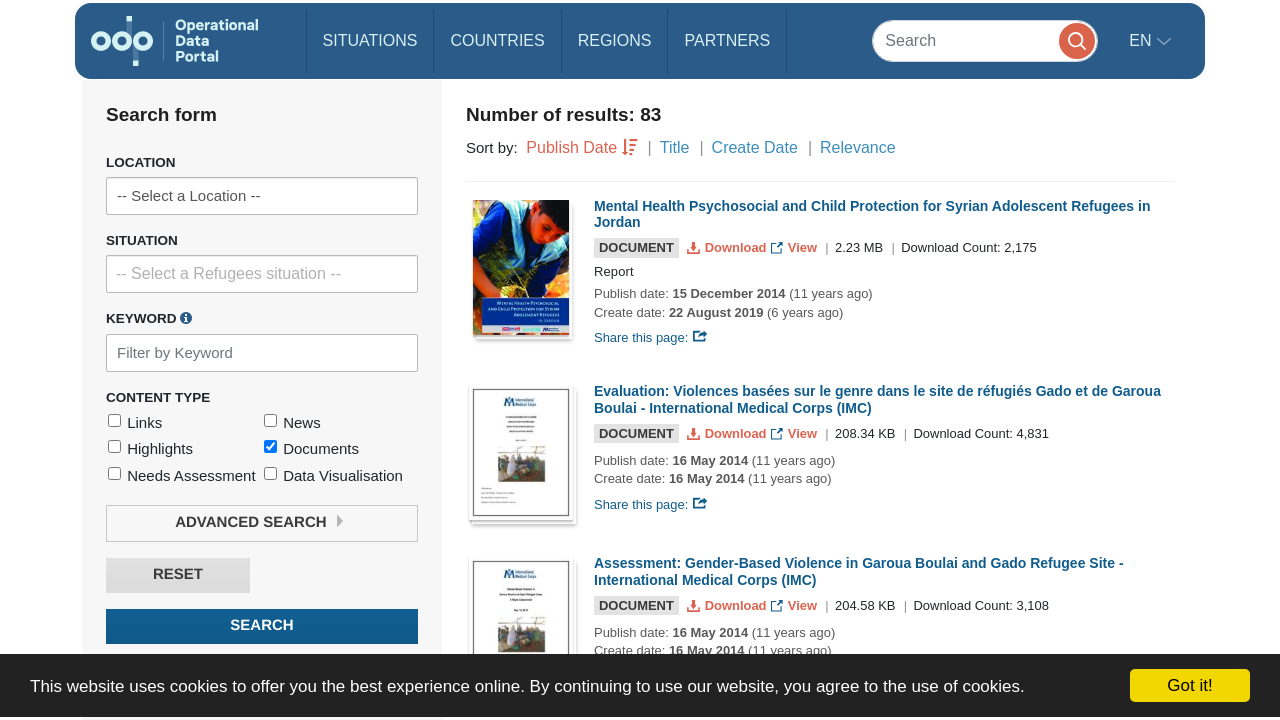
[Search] (985, 40)
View (795, 247)
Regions (615, 40)
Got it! (1189, 685)
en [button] (1142, 40)
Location (141, 162)
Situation (142, 240)
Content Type (158, 397)
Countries (497, 40)
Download (728, 247)
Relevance (858, 147)
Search (261, 625)
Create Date (755, 147)
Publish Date (571, 147)
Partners (727, 40)
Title (675, 147)
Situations (370, 40)
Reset (178, 574)
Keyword (149, 318)
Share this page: (651, 337)
